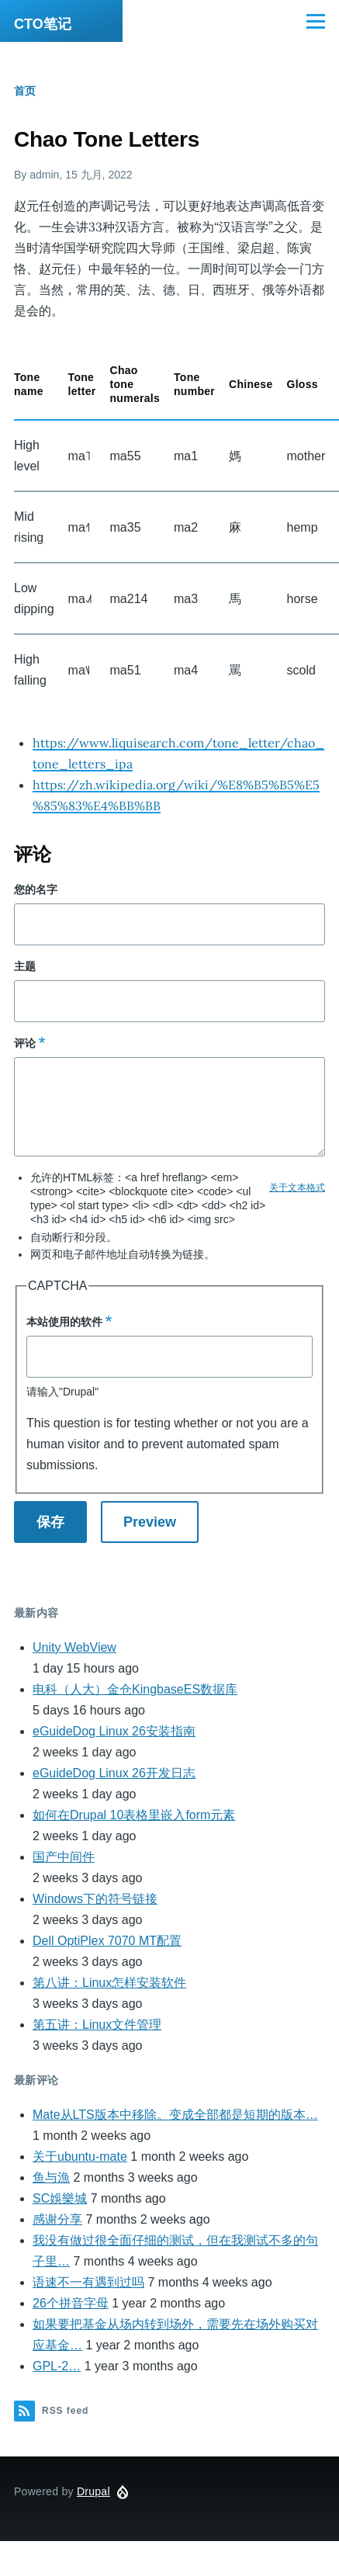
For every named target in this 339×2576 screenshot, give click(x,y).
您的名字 (35, 889)
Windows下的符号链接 (95, 1898)
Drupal (93, 2491)
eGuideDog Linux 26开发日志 (114, 1773)
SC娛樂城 (60, 2198)
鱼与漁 (51, 2177)
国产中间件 (64, 1857)
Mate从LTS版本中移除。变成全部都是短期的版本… (175, 2114)
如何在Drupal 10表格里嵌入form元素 (134, 1815)
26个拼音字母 (71, 2303)
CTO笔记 (42, 24)
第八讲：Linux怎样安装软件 (109, 1982)
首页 (25, 91)
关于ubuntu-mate (80, 2156)
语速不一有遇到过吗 (88, 2282)
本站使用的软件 (64, 1322)
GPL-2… (57, 2366)
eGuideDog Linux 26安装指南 (114, 1731)
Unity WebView (74, 1647)
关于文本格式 (297, 1187)
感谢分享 (57, 2219)
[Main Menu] (316, 21)
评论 (25, 1043)
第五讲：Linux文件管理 (97, 2024)
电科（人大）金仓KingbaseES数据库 (135, 1689)
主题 (25, 966)
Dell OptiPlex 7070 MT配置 (107, 1940)
